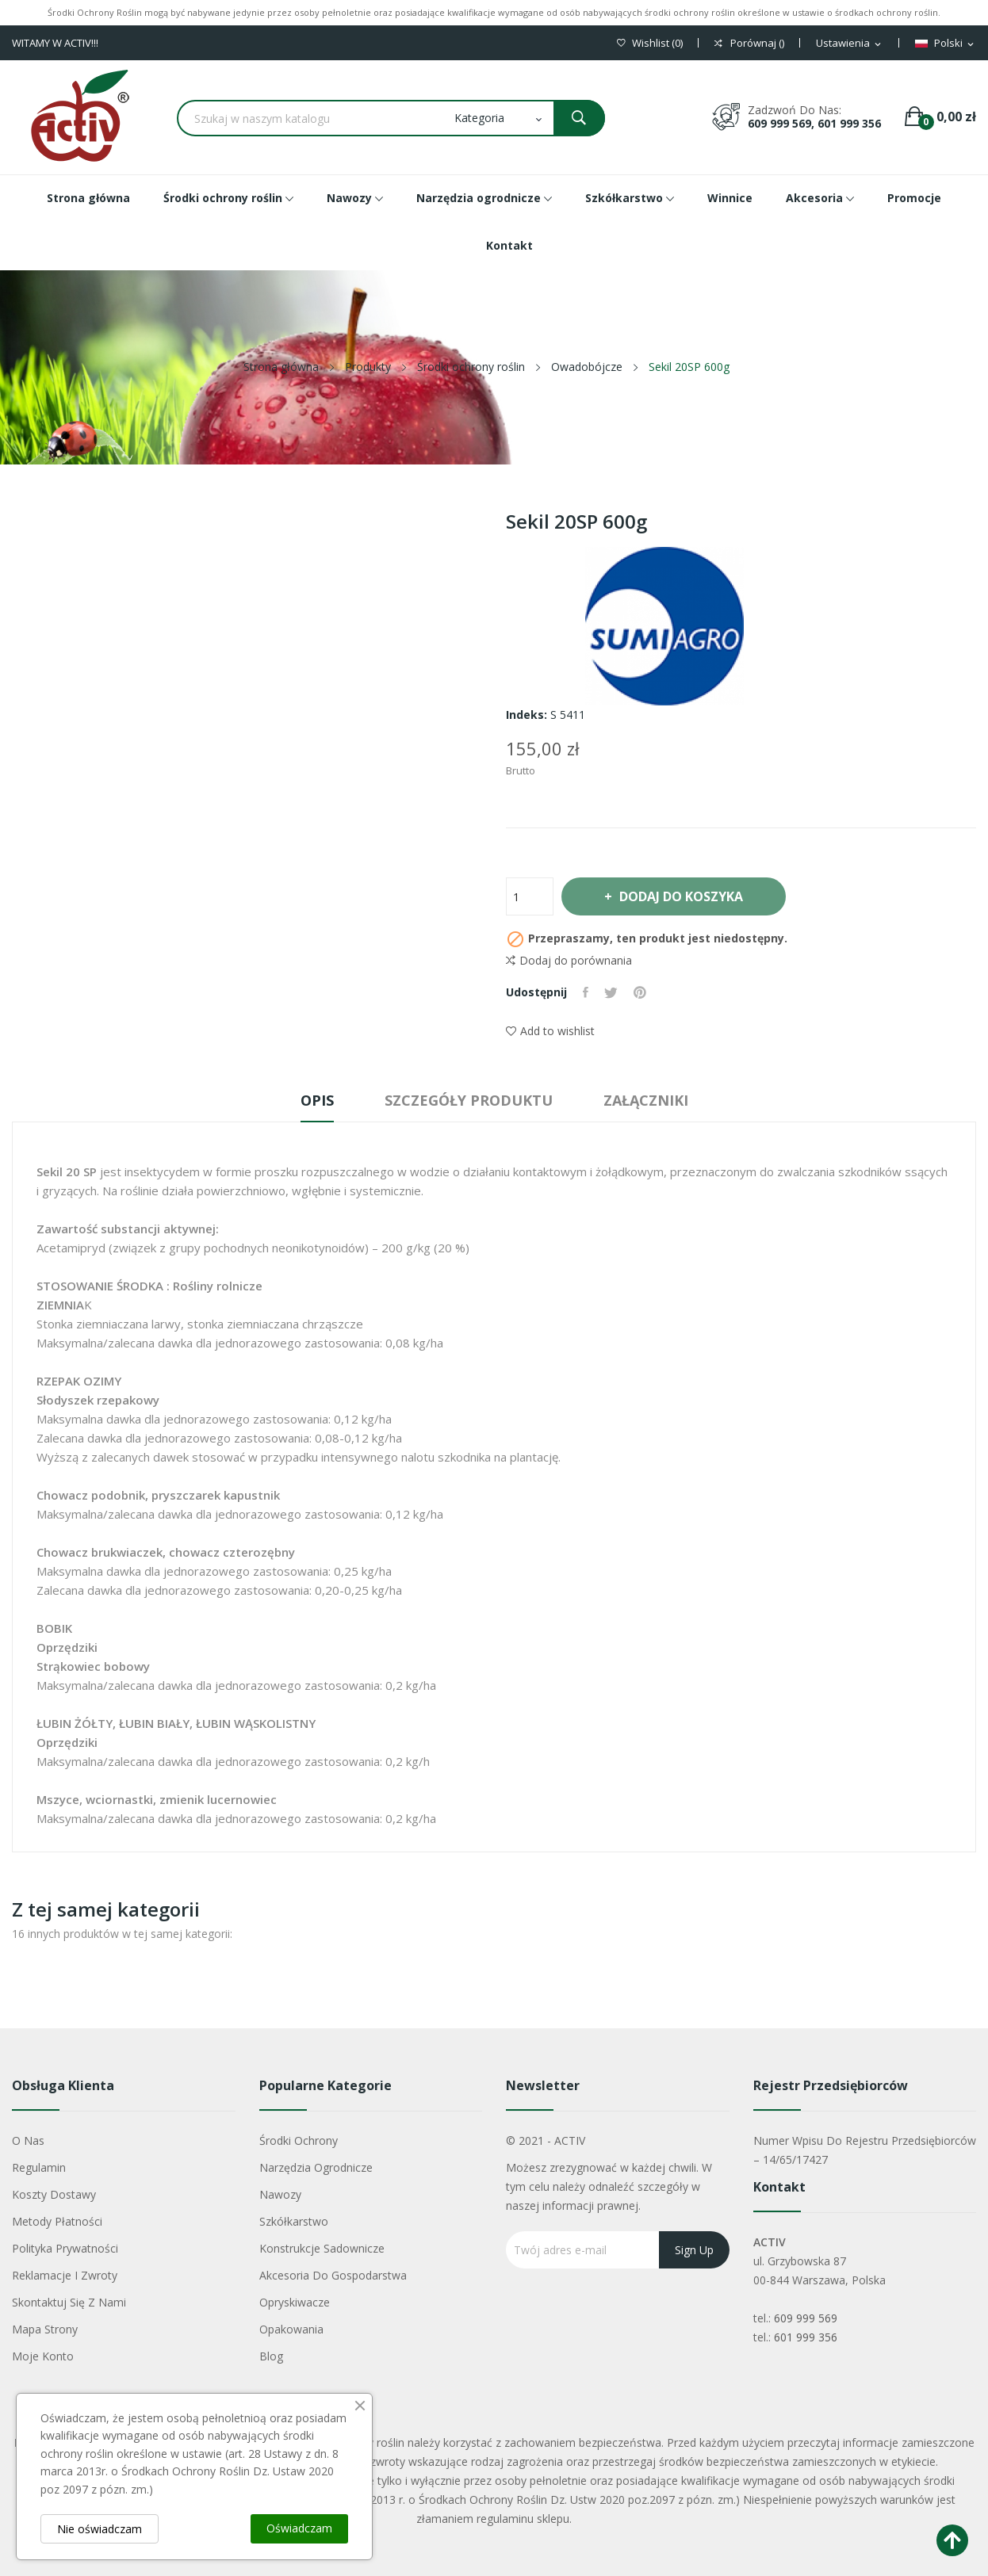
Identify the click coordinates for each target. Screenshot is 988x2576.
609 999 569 (805, 2318)
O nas (28, 2140)
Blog (271, 2356)
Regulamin (39, 2167)
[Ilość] (529, 896)
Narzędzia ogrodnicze (316, 2167)
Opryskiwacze (294, 2302)
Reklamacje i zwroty (64, 2275)
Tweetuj (611, 992)
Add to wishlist (550, 1030)
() (650, 43)
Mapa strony (45, 2329)
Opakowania (291, 2329)
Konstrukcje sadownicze (322, 2248)
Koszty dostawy (54, 2194)
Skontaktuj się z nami (69, 2302)
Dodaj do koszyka (680, 896)
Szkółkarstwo (293, 2221)
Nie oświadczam (99, 2528)
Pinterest (640, 992)
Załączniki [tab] (645, 1100)
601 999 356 (805, 2337)
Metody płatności (57, 2221)
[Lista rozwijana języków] (945, 43)
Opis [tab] (317, 1100)
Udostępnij (585, 992)
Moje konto (43, 2356)
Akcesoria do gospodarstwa (333, 2275)
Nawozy (280, 2194)
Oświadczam (299, 2528)
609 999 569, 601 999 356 (814, 123)
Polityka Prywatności (65, 2248)
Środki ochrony (298, 2140)
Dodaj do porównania (569, 960)
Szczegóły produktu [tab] (469, 1100)
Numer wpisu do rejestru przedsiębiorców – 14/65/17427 (864, 2150)
